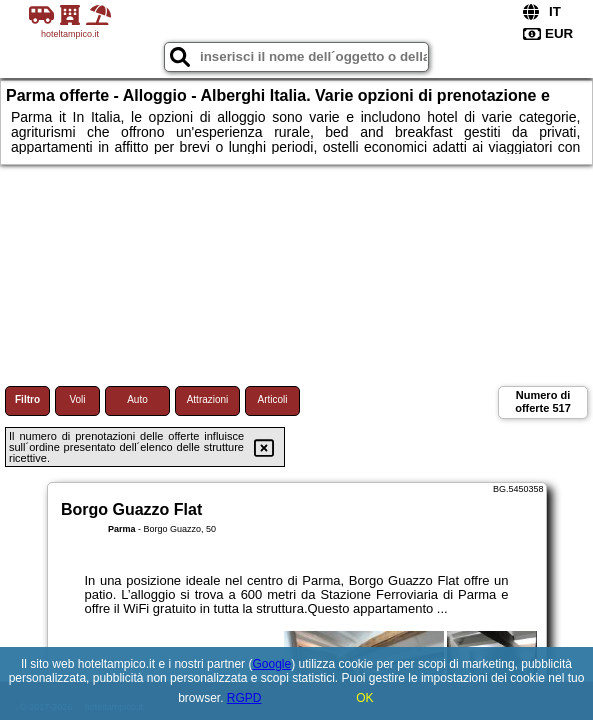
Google (271, 664)
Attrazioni (208, 399)
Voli (77, 399)
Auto (137, 399)
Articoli (272, 399)
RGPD (244, 698)
